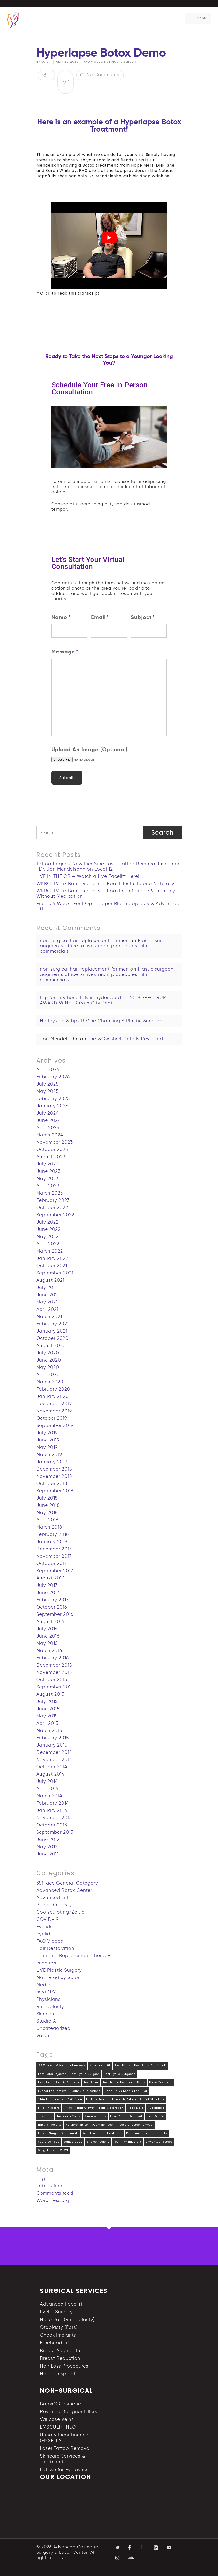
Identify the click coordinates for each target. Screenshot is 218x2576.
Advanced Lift (52, 1897)
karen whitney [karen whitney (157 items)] (95, 2116)
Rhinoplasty (50, 2006)
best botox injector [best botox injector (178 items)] (52, 2074)
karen (46, 62)
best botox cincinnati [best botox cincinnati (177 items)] (150, 2065)
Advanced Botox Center (64, 1890)
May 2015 (47, 1716)
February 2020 (53, 1389)
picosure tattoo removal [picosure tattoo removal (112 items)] (135, 2125)
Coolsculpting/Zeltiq (60, 1912)
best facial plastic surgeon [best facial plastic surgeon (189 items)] (58, 2082)
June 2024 (48, 1120)
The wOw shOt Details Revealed (125, 1039)
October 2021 (51, 1265)
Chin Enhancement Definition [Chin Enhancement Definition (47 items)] (60, 2099)
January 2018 (51, 1541)
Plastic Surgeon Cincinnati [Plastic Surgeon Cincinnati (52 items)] (58, 2133)
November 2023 (54, 1142)
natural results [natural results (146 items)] (50, 2125)
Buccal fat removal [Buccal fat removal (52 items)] (53, 2091)
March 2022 (49, 1251)
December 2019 (54, 1403)
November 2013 (54, 1817)
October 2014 (51, 1767)
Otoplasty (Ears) (59, 2327)
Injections (47, 1963)
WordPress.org (52, 2200)
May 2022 (47, 1236)
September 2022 (55, 1215)
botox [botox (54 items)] (141, 2082)
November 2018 (54, 1476)
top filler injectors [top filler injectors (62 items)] (127, 2142)
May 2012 (47, 1846)
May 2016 (47, 1643)
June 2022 (48, 1229)
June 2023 (48, 1171)
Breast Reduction (60, 2358)
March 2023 (49, 1193)
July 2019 (47, 1432)
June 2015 (48, 1708)
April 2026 (47, 1069)
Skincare (46, 2013)
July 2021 (47, 1287)
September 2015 (54, 1687)
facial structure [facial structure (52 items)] (152, 2099)
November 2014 (54, 1759)
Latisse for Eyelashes (64, 2469)
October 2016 (51, 1607)
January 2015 (51, 1745)
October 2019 (51, 1418)
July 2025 (47, 1084)
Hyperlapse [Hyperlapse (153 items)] (156, 2108)
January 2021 (51, 1331)
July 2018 (47, 1498)
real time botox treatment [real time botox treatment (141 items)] (102, 2133)
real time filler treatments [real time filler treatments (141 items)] (146, 2133)
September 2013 (54, 1832)
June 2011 (47, 1854)
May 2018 (47, 1512)
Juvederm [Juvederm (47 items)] (45, 2116)
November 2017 (54, 1556)
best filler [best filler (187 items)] (90, 2082)
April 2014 (47, 1788)
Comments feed (54, 2193)
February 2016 (52, 1658)
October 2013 (51, 1825)
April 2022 (47, 1244)
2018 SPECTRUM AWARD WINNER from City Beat (103, 1000)
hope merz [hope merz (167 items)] (135, 2108)
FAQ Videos (93, 62)
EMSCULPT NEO (58, 2427)
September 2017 (54, 1570)
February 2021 (52, 1323)
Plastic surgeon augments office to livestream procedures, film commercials (107, 946)
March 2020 (49, 1382)
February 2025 (53, 1098)
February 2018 (52, 1534)
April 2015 (47, 1723)
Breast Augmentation (65, 2350)
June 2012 (48, 1839)
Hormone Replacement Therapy (73, 1955)
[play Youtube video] (109, 238)
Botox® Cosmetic (60, 2404)
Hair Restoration (55, 1948)
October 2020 (52, 1338)
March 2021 (49, 1316)
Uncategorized (53, 2028)
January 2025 (52, 1106)
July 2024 (47, 1113)
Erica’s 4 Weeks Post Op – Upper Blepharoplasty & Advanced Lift (107, 906)
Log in (43, 2178)
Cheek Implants (58, 2335)
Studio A (46, 2021)
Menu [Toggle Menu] (197, 18)
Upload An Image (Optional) (89, 749)
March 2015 (49, 1730)
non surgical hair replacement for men (84, 940)
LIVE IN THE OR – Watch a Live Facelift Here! (87, 876)
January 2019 (51, 1461)
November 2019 (54, 1411)
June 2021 (48, 1294)
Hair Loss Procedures (64, 2366)
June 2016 (48, 1636)
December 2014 (54, 1752)
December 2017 (54, 1549)
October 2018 (51, 1483)
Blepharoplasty (54, 1905)
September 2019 (54, 1425)
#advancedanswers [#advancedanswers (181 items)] (71, 2065)
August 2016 (50, 1621)
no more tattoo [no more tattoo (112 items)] (77, 2125)
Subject (143, 617)
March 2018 (49, 1527)
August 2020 (51, 1345)
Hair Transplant (58, 2374)
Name (60, 617)
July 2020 (47, 1353)
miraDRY (46, 1992)
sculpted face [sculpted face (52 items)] (48, 2142)
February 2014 (52, 1803)
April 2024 (48, 1127)
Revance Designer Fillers (68, 2411)
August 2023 (50, 1156)
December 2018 (54, 1469)
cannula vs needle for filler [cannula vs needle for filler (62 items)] (126, 2091)
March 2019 (49, 1454)
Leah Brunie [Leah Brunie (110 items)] (155, 2116)
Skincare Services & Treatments (62, 2459)
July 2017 (46, 1585)
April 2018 (47, 1520)
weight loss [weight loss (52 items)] (47, 2150)
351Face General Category (67, 1883)
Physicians (48, 1999)
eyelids (44, 1934)
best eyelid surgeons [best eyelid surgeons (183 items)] (119, 2074)
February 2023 (53, 1200)
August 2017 (50, 1578)
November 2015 (54, 1672)
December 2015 (54, 1665)
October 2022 (52, 1207)
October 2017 (51, 1563)
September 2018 (54, 1491)
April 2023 (47, 1185)
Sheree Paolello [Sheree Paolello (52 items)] (98, 2142)
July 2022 (47, 1222)
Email (100, 617)
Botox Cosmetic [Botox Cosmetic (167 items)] (160, 2082)
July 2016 (47, 1629)
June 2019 (48, 1440)
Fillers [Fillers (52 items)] (68, 2108)
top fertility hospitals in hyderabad (80, 997)
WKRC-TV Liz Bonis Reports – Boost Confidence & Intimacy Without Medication (105, 893)
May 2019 (47, 1447)
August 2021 (50, 1280)
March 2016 (49, 1650)
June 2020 (48, 1360)
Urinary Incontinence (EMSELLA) (64, 2437)
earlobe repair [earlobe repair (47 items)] (97, 2099)
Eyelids (44, 1926)
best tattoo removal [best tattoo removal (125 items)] (117, 2082)
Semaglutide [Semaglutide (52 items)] (73, 2142)
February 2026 (53, 1077)
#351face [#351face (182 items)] (45, 2065)
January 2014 (52, 1810)
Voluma (45, 2035)
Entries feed (50, 2186)
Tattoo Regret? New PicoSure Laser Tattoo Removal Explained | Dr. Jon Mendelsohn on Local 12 (108, 866)
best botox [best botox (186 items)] (122, 2065)
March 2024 (49, 1135)
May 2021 (47, 1302)
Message (64, 651)
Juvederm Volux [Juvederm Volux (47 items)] (68, 2116)
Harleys (48, 1021)
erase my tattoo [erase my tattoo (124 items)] (124, 2099)
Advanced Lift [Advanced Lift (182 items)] (100, 2065)
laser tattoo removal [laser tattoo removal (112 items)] (126, 2116)
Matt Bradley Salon (58, 1977)
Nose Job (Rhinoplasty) (67, 2319)
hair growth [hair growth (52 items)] (86, 2108)
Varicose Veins (57, 2419)
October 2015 (51, 1679)
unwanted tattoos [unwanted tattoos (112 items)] (158, 2142)
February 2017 (52, 1599)
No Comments (99, 74)
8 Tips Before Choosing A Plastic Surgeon (114, 1021)
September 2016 (54, 1614)
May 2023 (47, 1178)
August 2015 (50, 1694)
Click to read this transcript (70, 293)
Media (43, 1984)
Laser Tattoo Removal (65, 2448)
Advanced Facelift (61, 2304)
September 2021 (54, 1273)
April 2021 (47, 1309)
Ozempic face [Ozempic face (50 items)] (102, 2125)
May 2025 (47, 1091)
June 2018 (48, 1505)
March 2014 (49, 1796)
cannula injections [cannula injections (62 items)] (86, 2091)
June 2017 (47, 1592)
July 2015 (47, 1701)
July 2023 (47, 1164)
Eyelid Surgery (56, 2312)
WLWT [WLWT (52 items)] (64, 2150)
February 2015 (52, 1737)
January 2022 (52, 1258)
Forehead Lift (55, 2343)
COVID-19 (47, 1919)
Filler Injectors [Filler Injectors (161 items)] (49, 2108)
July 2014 (47, 1781)
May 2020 (47, 1367)
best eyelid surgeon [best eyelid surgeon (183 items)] (85, 2074)
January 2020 (52, 1396)
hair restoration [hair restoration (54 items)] (111, 2108)
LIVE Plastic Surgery (120, 62)
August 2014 (50, 1774)
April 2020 (48, 1374)
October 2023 (52, 1149)
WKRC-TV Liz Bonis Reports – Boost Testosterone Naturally (105, 883)
